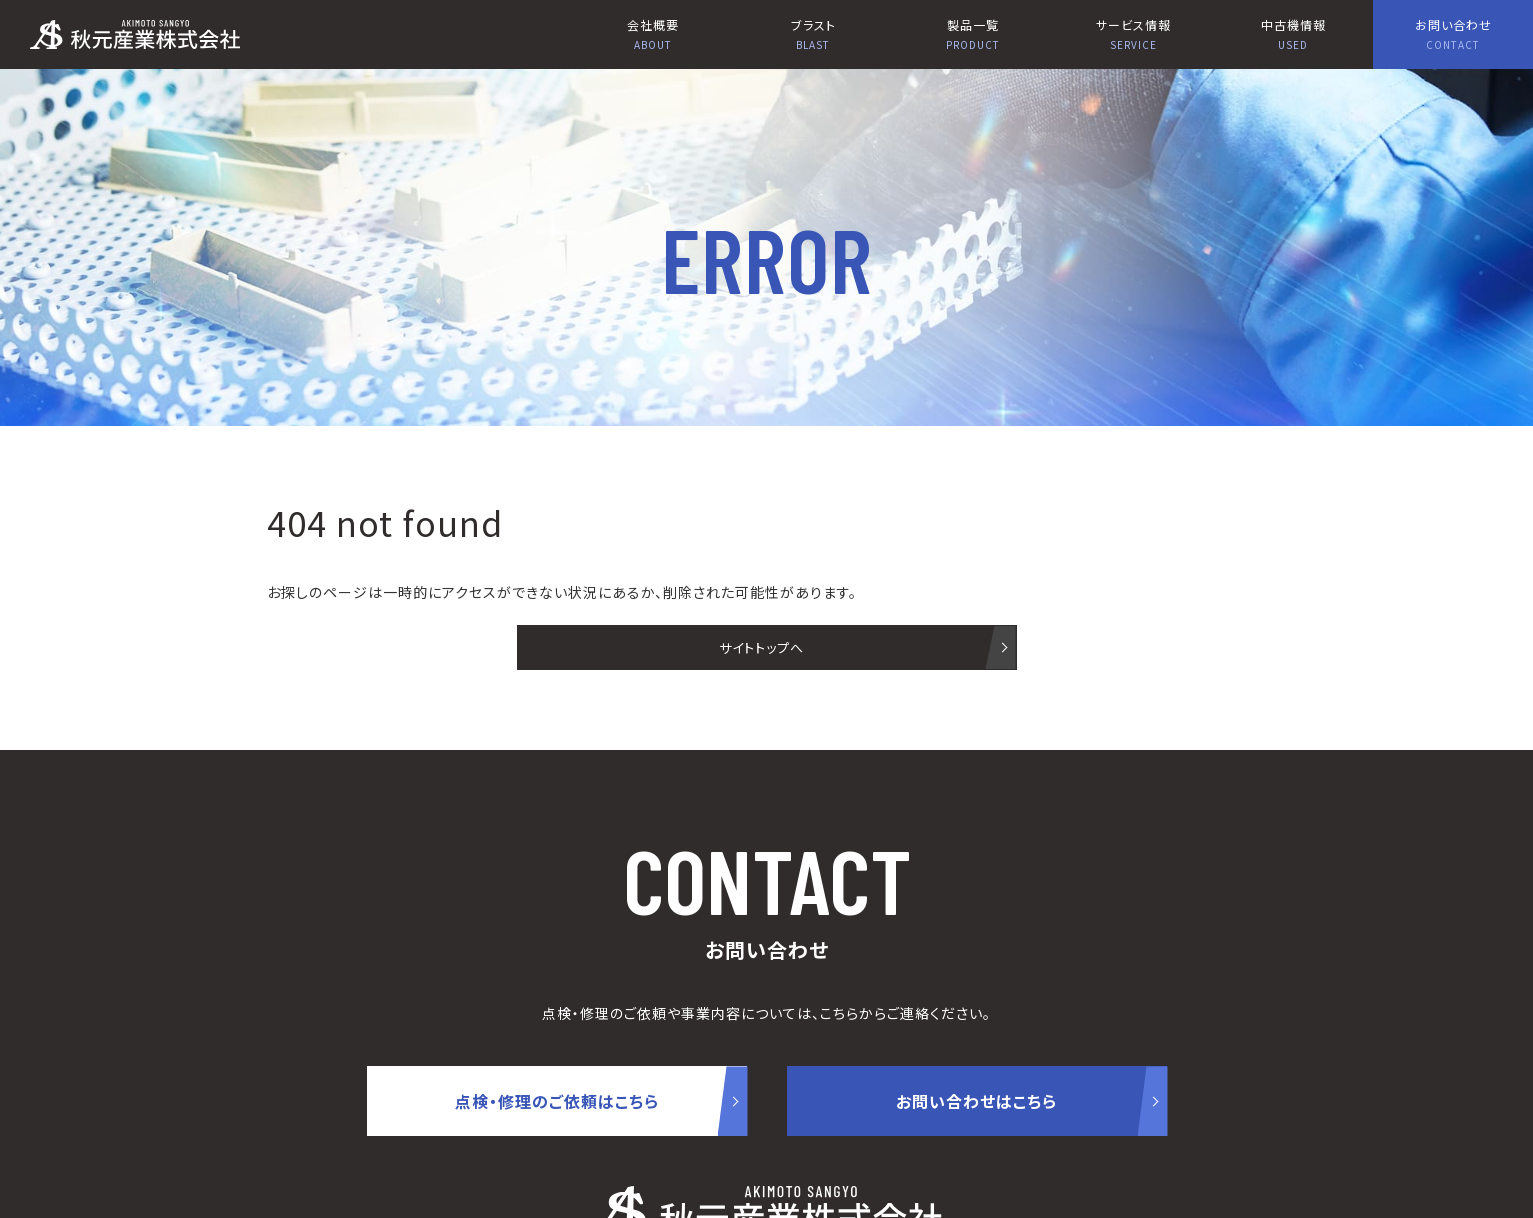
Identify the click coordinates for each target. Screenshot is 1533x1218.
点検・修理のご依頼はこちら (557, 1101)
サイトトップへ (761, 647)
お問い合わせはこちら (976, 1101)
